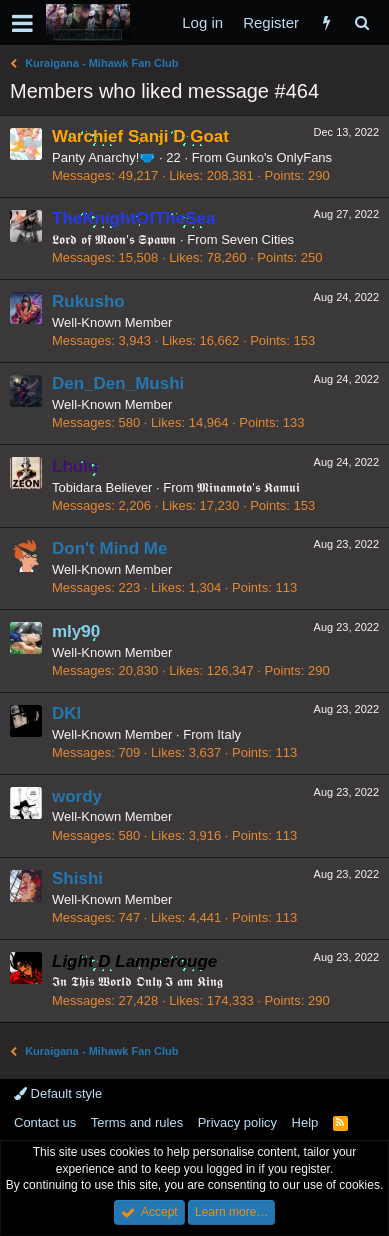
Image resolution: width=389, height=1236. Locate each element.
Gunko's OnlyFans (279, 157)
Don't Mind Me (109, 548)
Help (305, 1122)
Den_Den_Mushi (118, 383)
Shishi (77, 878)
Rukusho (88, 301)
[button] (22, 23)
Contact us (45, 1122)
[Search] (361, 22)
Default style (58, 1093)
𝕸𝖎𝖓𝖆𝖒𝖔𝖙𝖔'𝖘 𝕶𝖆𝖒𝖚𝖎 (248, 487)
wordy (77, 796)
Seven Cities (257, 239)
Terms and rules (137, 1122)
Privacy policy (237, 1122)
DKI (66, 713)
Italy (229, 734)
